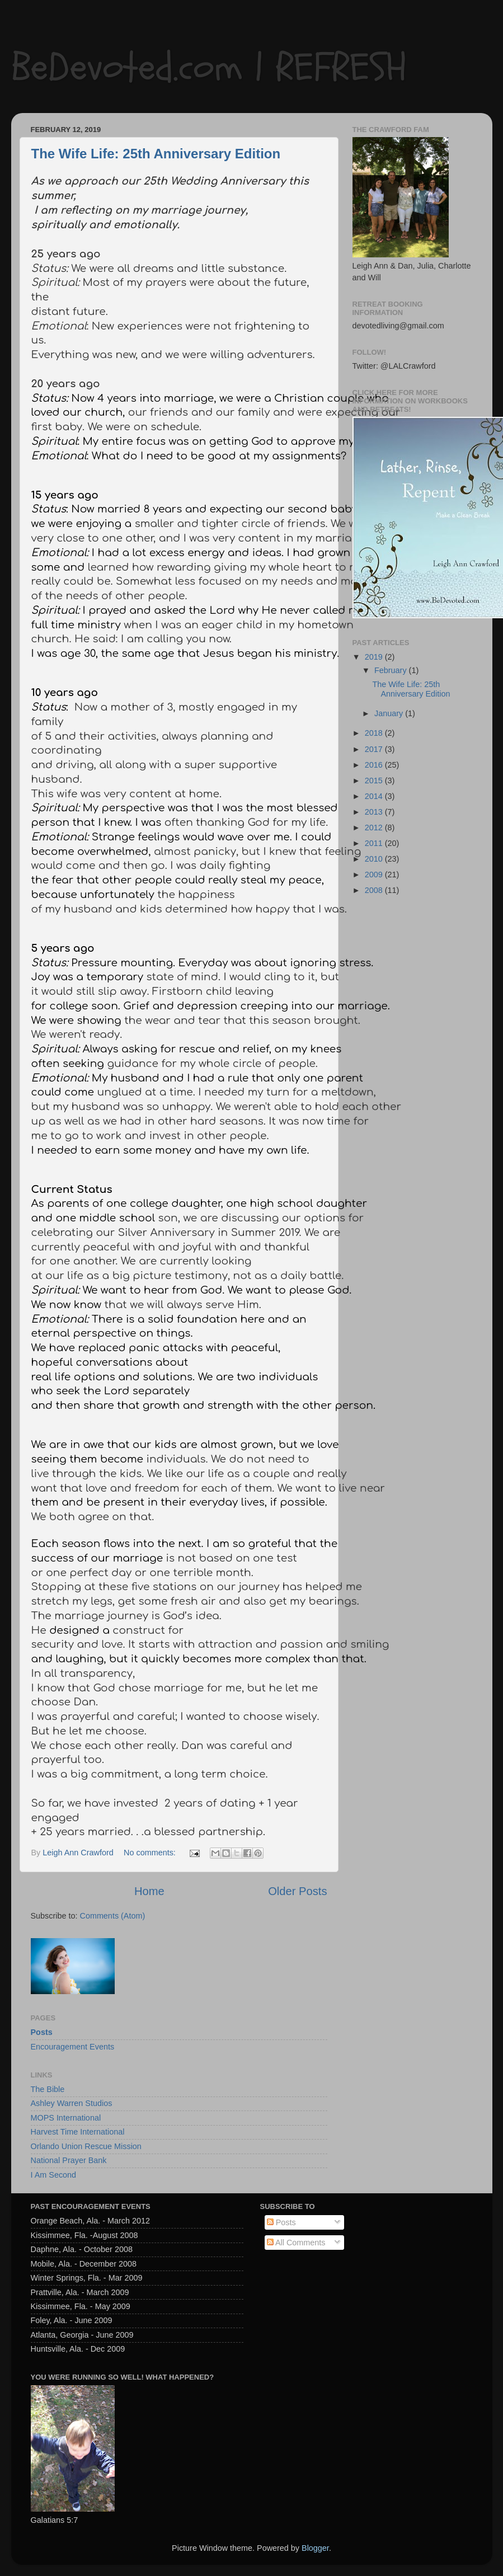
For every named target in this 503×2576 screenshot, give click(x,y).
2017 (375, 749)
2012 (375, 827)
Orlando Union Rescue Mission (86, 2146)
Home (149, 1891)
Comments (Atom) (112, 1915)
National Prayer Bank (69, 2160)
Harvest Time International (78, 2131)
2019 (375, 656)
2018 (375, 732)
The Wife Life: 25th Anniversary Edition (156, 153)
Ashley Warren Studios (71, 2103)
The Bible (48, 2089)
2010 (375, 858)
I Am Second (54, 2174)
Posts (42, 2032)
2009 (375, 874)
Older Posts (297, 1891)
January (389, 713)
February (391, 670)
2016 (375, 764)
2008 (375, 890)
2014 (375, 796)
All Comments (296, 2242)
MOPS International (66, 2117)
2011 (375, 843)
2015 (375, 780)
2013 (375, 811)
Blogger (315, 2548)
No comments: (151, 1852)
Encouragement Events (73, 2046)
